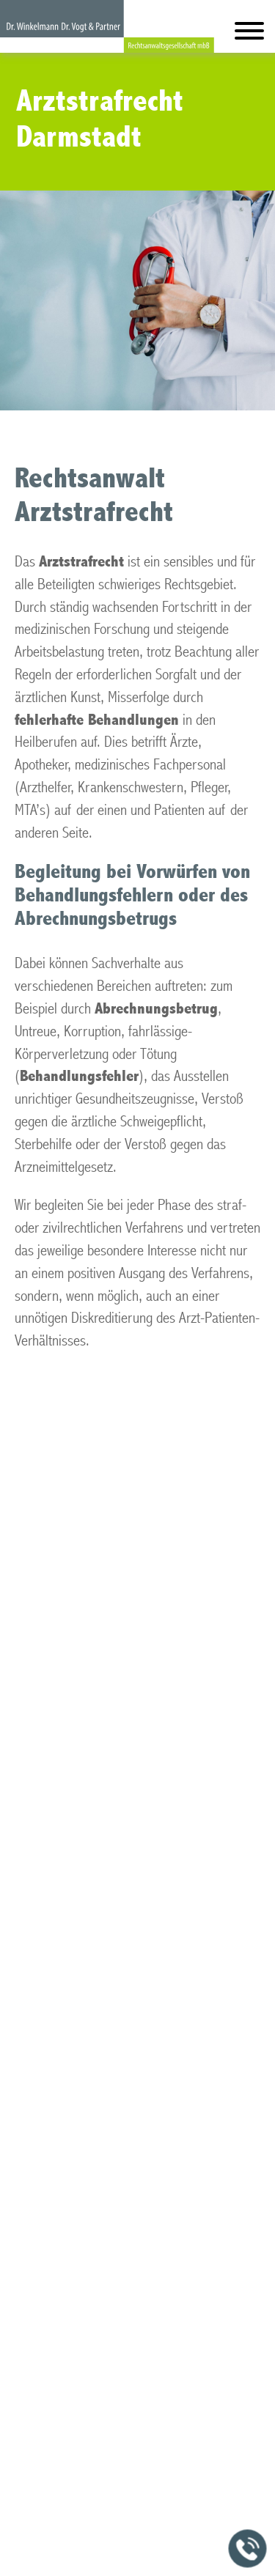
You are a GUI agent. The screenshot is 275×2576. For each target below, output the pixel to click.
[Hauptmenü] (249, 34)
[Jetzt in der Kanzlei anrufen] (248, 2549)
